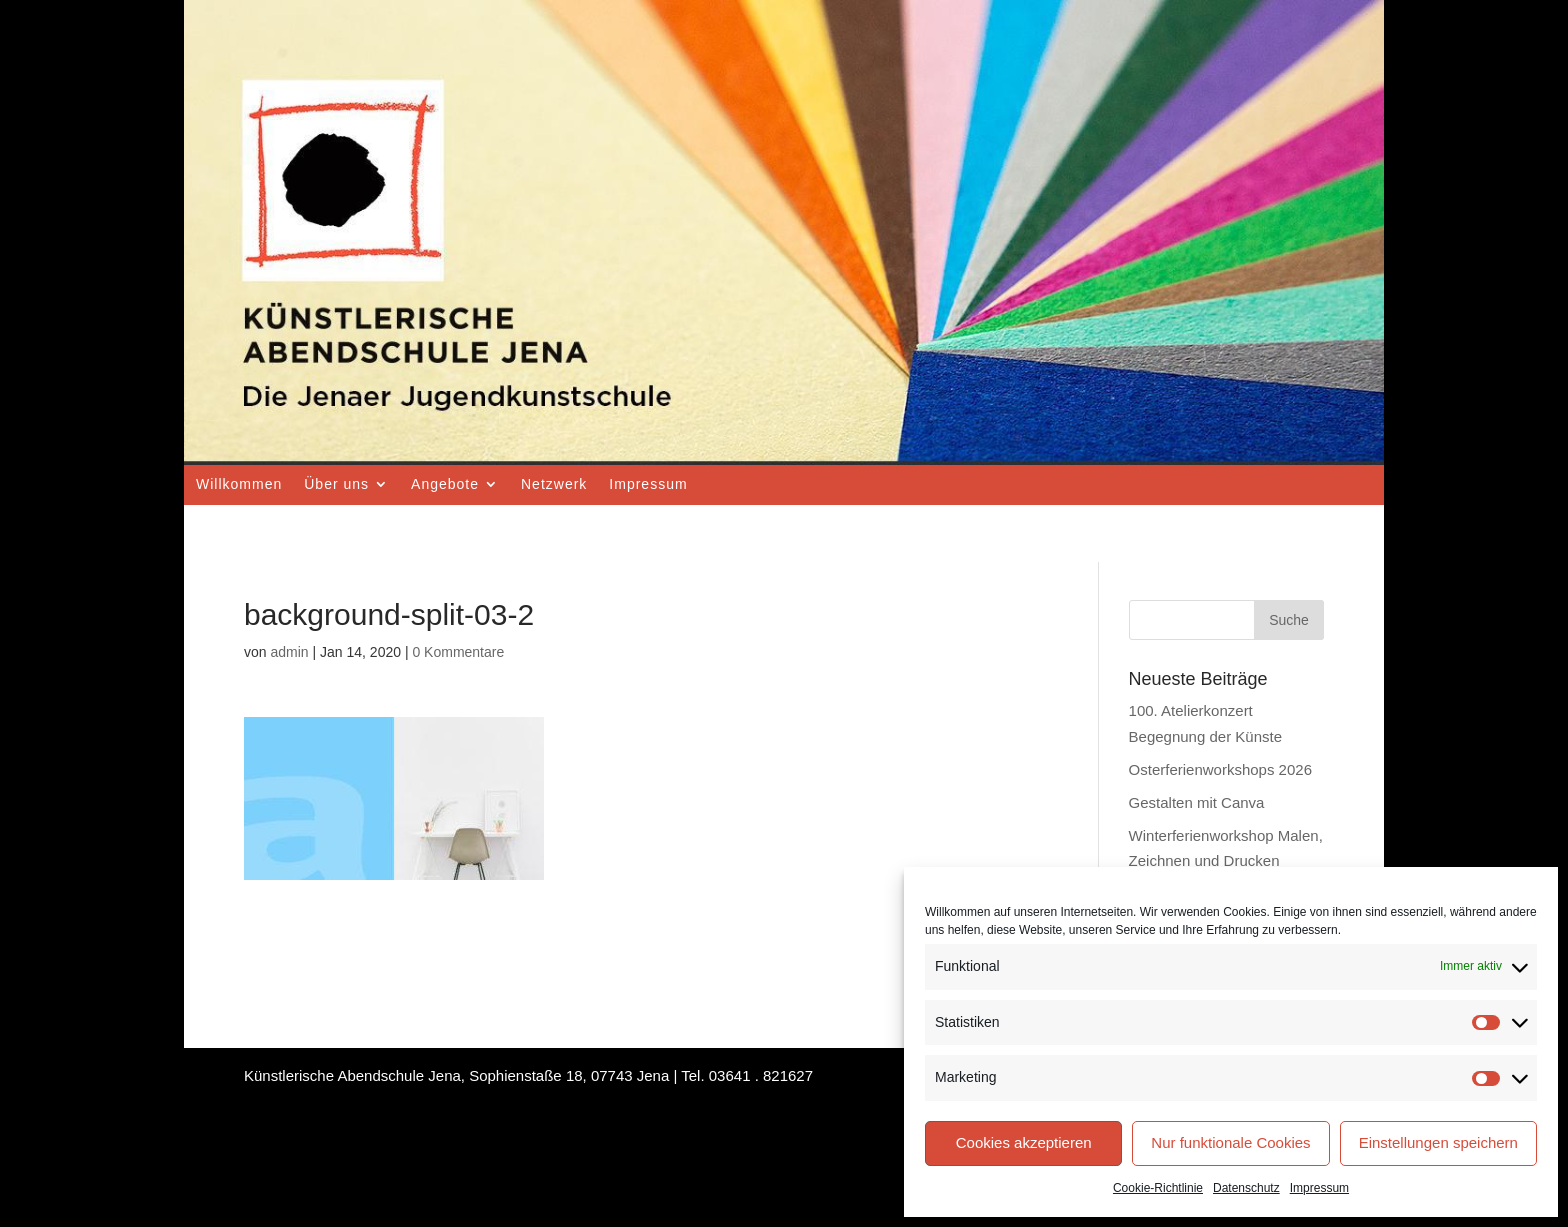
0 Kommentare (458, 652)
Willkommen (239, 484)
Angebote (445, 484)
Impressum (1319, 1188)
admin (289, 652)
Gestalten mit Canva (1197, 802)
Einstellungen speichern (1438, 1142)
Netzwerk (554, 484)
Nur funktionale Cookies (1230, 1142)
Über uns (336, 484)
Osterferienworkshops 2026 (1220, 769)
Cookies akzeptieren (1024, 1142)
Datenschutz (1246, 1188)
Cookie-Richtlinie (1158, 1188)
